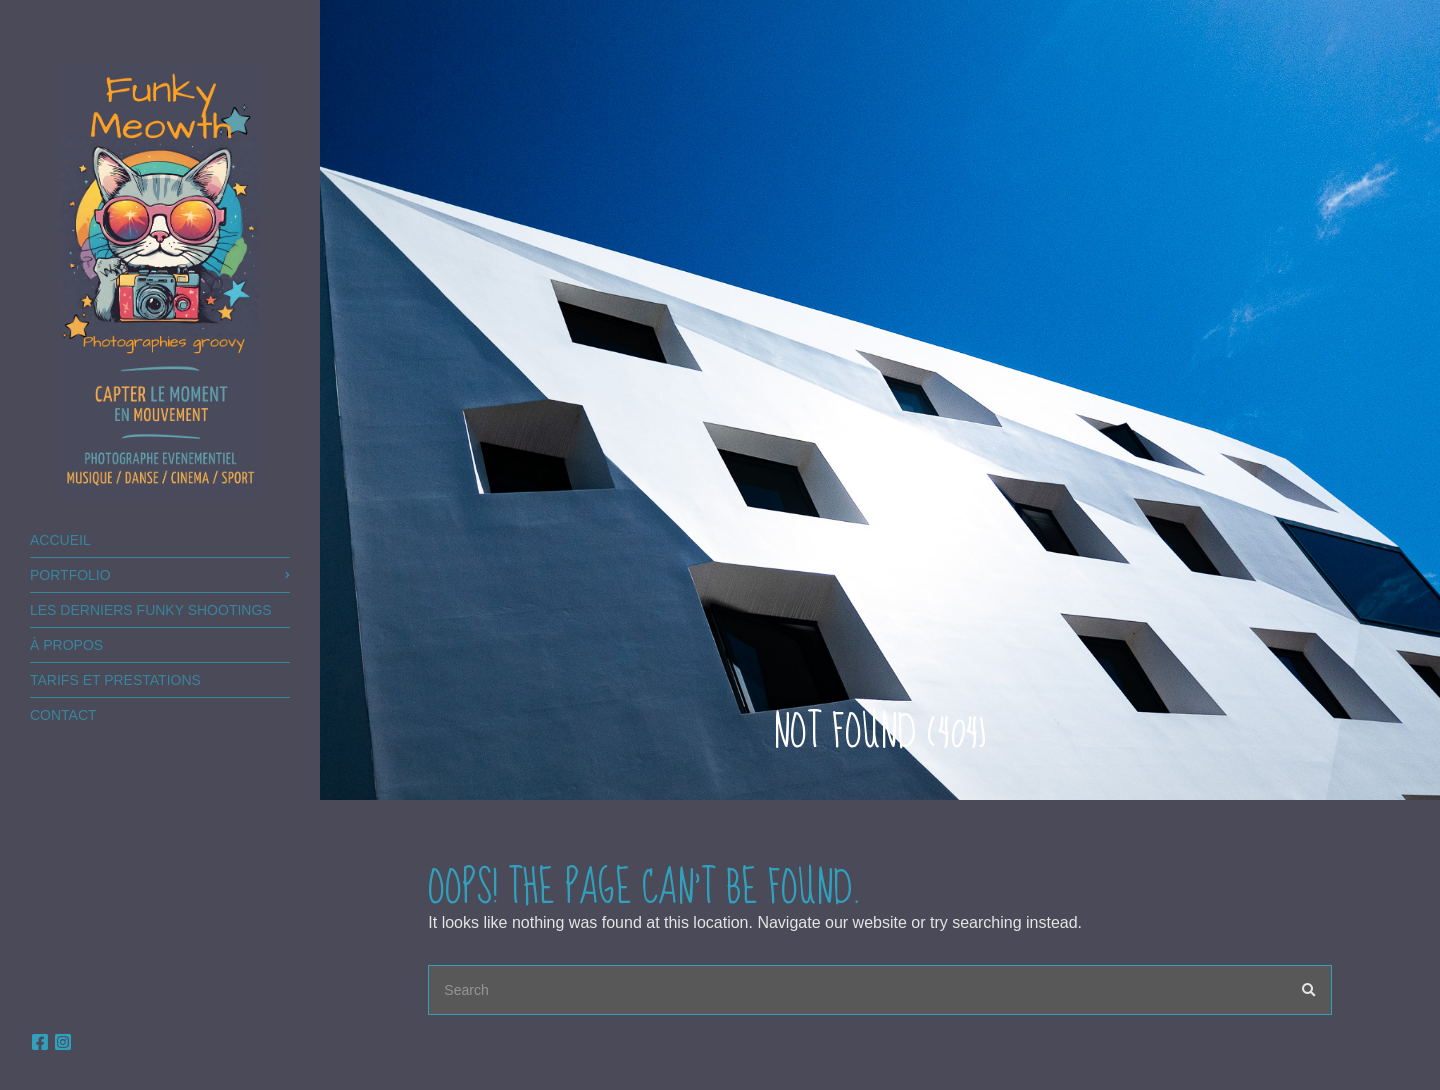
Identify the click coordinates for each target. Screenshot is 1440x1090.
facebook (40, 1042)
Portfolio (70, 575)
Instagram (63, 1042)
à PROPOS (66, 645)
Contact (63, 715)
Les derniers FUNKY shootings (151, 610)
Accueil (60, 540)
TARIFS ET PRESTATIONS (115, 680)
